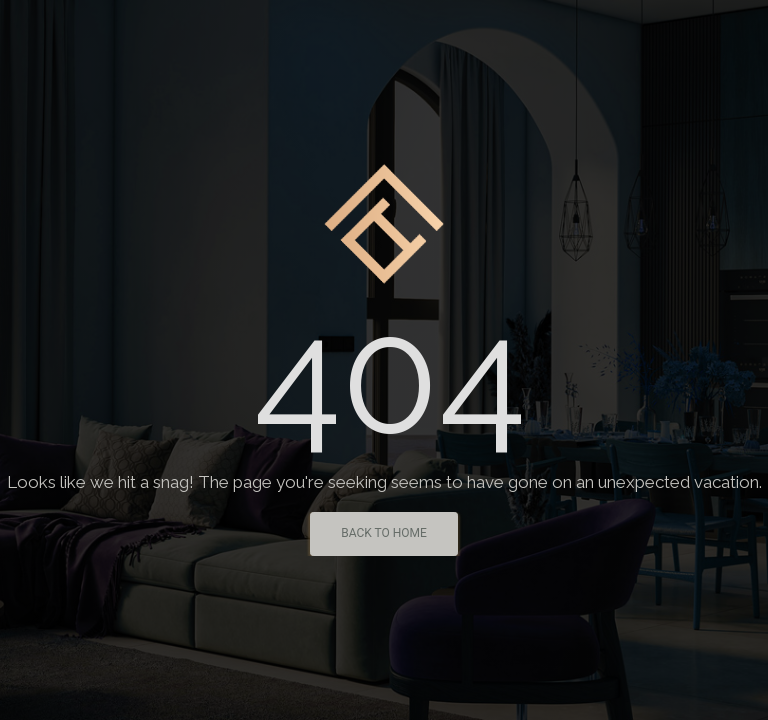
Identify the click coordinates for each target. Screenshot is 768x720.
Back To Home (384, 533)
